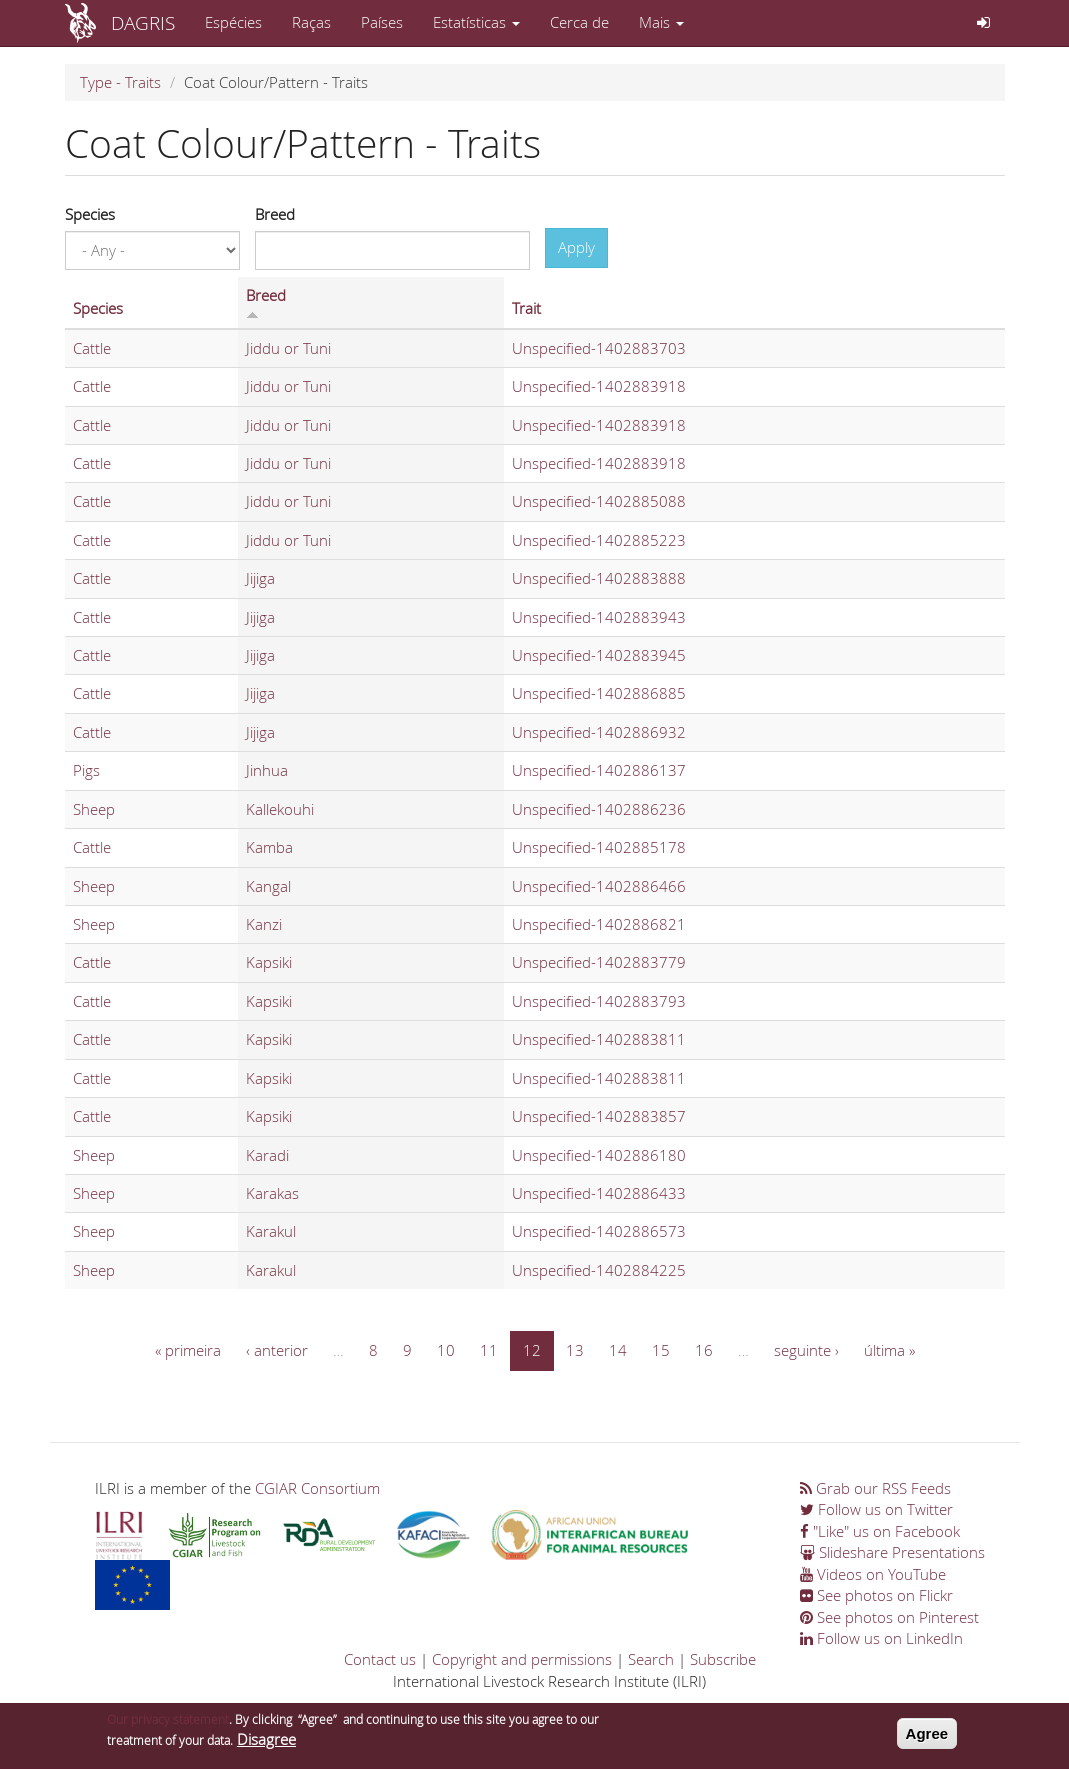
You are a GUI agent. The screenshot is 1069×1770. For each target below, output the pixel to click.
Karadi (267, 1155)
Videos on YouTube (873, 1574)
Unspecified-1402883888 (599, 578)
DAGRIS (143, 22)
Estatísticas (476, 22)
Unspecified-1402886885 (599, 693)
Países (382, 22)
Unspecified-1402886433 (599, 1193)
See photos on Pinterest (889, 1617)
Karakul (271, 1231)
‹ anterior (277, 1350)
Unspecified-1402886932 (599, 732)
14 (618, 1350)
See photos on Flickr (876, 1595)
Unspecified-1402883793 (599, 1001)
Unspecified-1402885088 (599, 501)
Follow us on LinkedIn (881, 1638)
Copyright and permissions (522, 1659)
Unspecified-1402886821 (599, 924)
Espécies (233, 22)
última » (889, 1350)
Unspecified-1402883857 (599, 1116)
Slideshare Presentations (892, 1552)
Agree (927, 1738)
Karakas (272, 1193)
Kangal (268, 886)
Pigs (86, 770)
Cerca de (579, 22)
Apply (576, 247)
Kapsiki (269, 962)
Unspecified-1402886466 (599, 886)
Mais (661, 22)
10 (446, 1350)
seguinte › (806, 1350)
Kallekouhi (280, 809)
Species (90, 214)
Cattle (92, 348)
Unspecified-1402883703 (599, 348)
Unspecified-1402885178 (599, 847)
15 (661, 1350)
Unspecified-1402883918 (599, 386)
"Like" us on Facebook (880, 1531)
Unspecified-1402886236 (599, 809)
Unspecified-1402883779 (599, 962)
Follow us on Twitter (876, 1509)
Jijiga (260, 578)
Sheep (94, 809)
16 (704, 1350)
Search (651, 1659)
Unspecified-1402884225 (599, 1270)
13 (575, 1350)
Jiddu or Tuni (288, 348)
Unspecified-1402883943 (599, 617)
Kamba (269, 847)
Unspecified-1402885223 (599, 540)
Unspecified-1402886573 (599, 1231)
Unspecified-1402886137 (599, 770)
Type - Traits (120, 82)
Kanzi (264, 924)
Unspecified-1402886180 (599, 1155)
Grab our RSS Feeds (875, 1488)
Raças (311, 22)
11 (489, 1350)
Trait (526, 308)
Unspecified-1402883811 (599, 1039)
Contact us (380, 1659)
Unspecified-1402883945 (599, 655)
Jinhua (267, 770)
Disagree (266, 1745)
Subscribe (723, 1659)
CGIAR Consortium (317, 1488)
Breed (275, 214)
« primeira (188, 1350)
